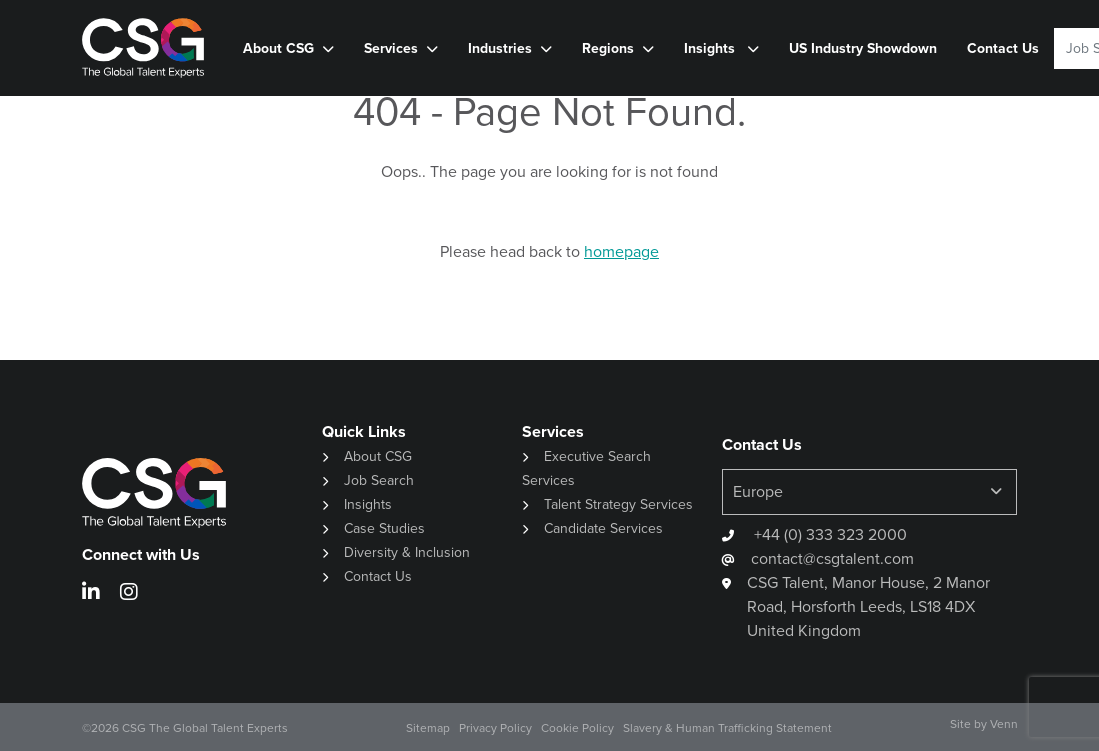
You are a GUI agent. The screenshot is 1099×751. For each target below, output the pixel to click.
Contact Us (1003, 48)
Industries (500, 48)
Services (391, 48)
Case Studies (384, 528)
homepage (621, 251)
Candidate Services (603, 528)
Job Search (379, 480)
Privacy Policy (495, 728)
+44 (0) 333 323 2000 (828, 534)
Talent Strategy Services (618, 504)
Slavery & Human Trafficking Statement (727, 728)
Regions (608, 48)
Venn (1004, 724)
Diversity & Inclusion (407, 552)
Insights (711, 48)
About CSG (278, 48)
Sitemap (428, 728)
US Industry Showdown (863, 48)
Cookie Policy (577, 728)
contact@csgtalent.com (832, 558)
